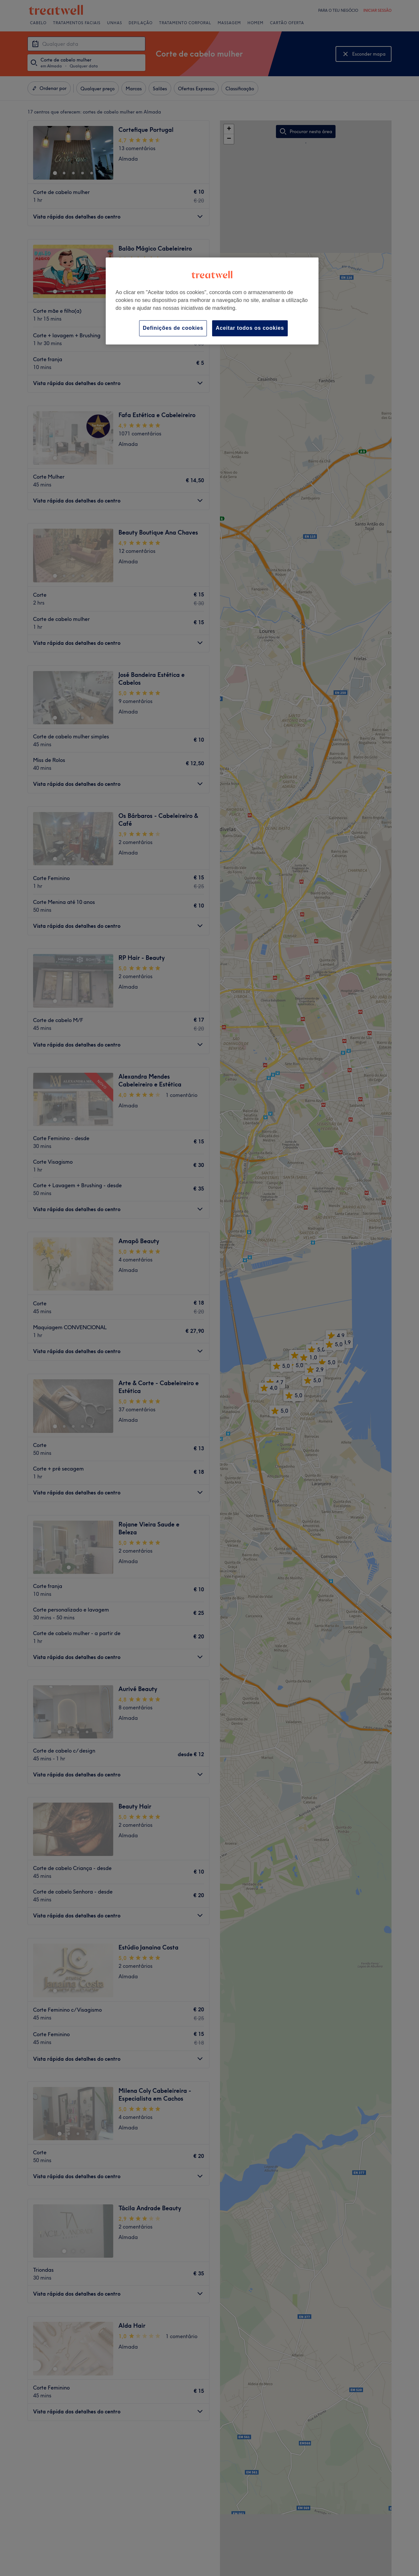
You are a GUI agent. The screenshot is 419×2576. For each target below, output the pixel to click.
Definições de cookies (173, 328)
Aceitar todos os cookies (250, 328)
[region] (212, 300)
